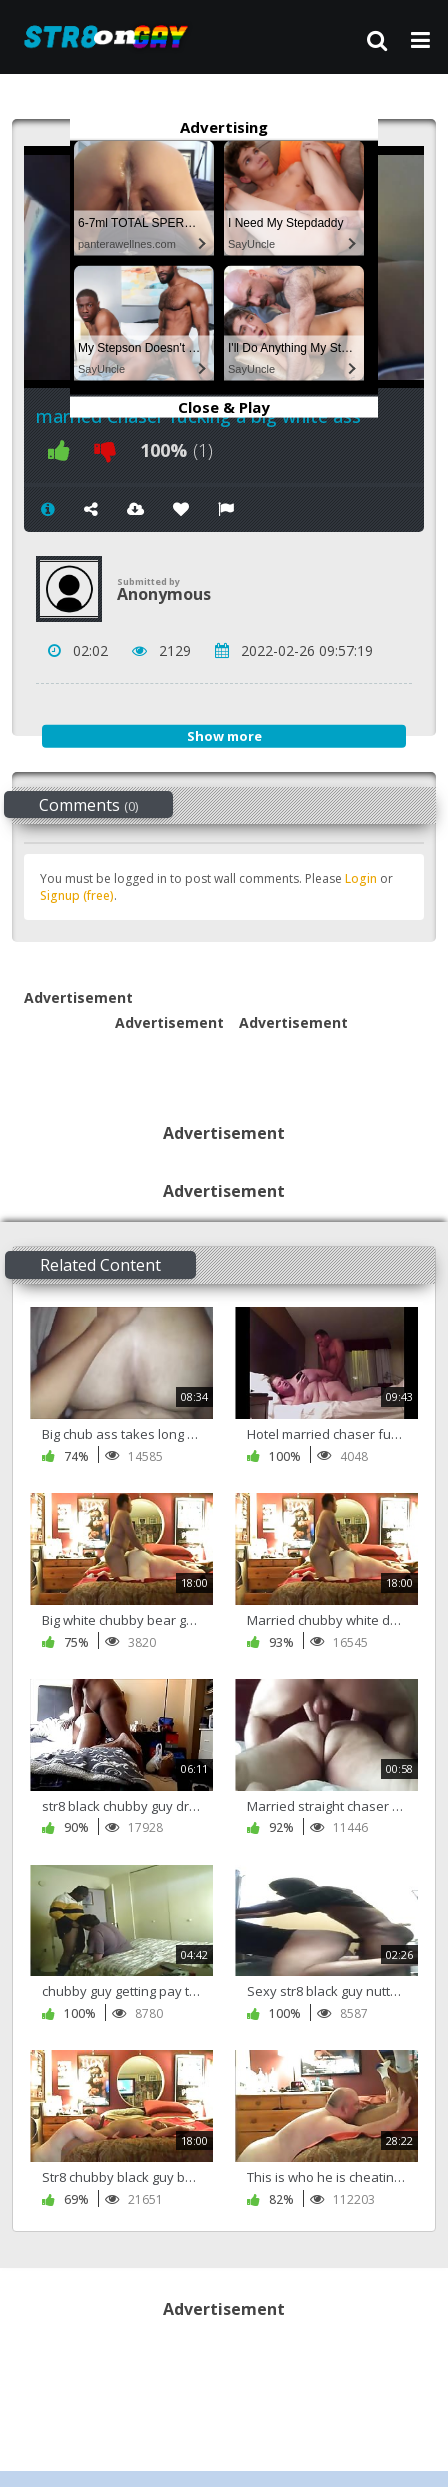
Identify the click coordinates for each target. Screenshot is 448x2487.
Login (361, 878)
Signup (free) (77, 895)
